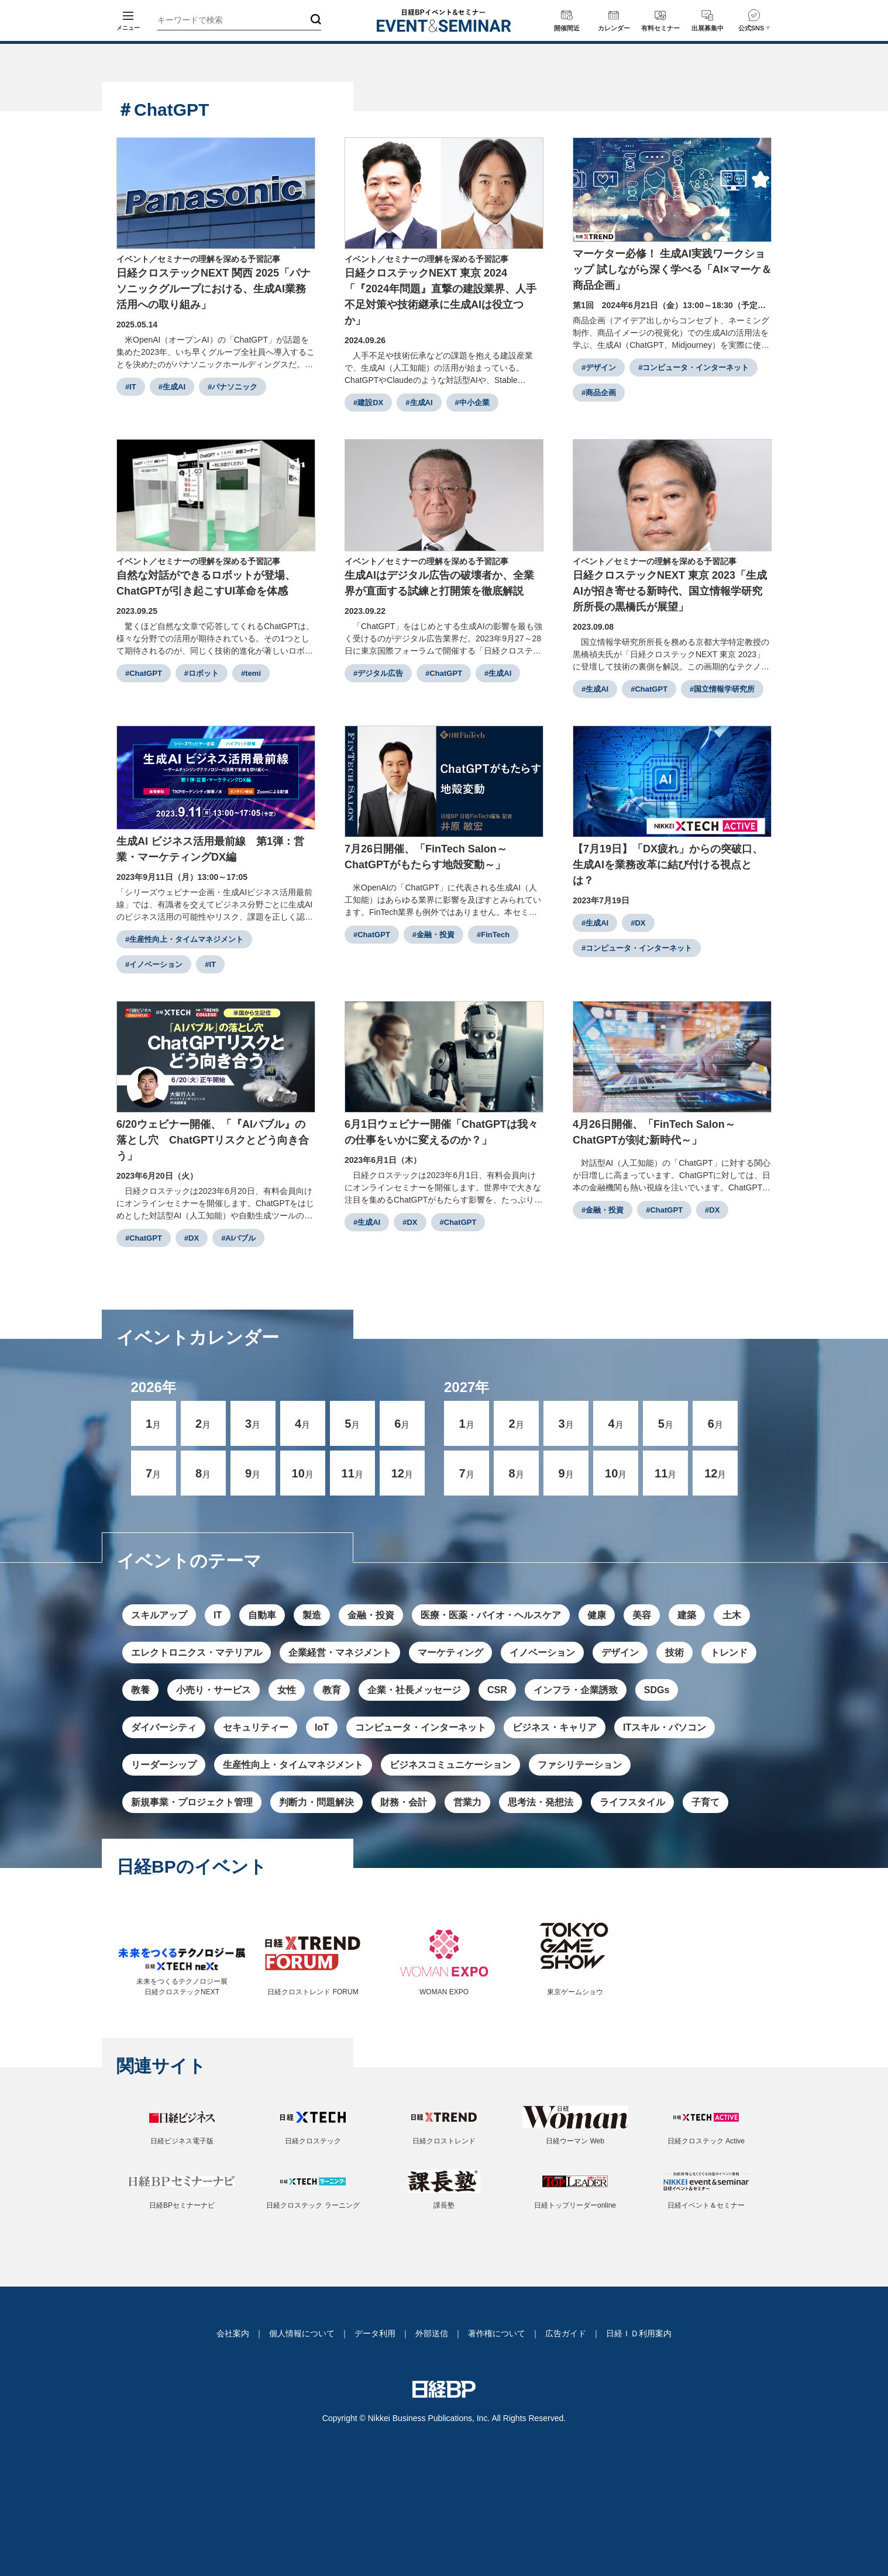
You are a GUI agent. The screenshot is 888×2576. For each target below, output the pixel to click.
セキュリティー (255, 1727)
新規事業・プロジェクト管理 (192, 1802)
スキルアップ (159, 1615)
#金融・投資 (433, 934)
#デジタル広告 (378, 673)
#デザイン (598, 367)
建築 (686, 1615)
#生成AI (172, 386)
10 (303, 1473)
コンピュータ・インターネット (420, 1727)
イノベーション (542, 1653)
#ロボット (201, 673)
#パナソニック (232, 386)
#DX (638, 922)
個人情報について (302, 2333)
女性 (286, 1690)
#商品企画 (598, 392)
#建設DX (368, 402)
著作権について (496, 2333)
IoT (322, 1727)
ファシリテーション (580, 1765)
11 (352, 1473)
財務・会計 (403, 1802)
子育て (705, 1802)
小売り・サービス (213, 1690)
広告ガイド (565, 2333)
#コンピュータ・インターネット (693, 367)
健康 (596, 1615)
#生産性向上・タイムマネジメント (184, 939)
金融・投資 (370, 1615)
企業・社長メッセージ (414, 1690)
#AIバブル (238, 1238)
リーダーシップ (164, 1765)
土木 (731, 1615)
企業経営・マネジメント (339, 1653)
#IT (130, 386)
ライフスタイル (632, 1802)
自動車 (262, 1615)
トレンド (729, 1653)
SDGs (657, 1690)
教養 (140, 1690)
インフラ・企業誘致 (576, 1690)
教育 (331, 1690)
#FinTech (493, 934)
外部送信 (431, 2333)
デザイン (620, 1653)
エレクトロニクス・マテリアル (196, 1653)
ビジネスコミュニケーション (450, 1765)
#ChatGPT (143, 673)
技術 (674, 1653)
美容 (641, 1615)
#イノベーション (154, 964)
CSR (497, 1690)
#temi (251, 673)
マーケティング (450, 1653)
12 (402, 1473)
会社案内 (232, 2333)
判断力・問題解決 (316, 1802)
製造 (311, 1615)
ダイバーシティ (164, 1727)
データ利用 (374, 2333)
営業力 (467, 1802)
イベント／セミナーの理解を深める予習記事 (198, 259)
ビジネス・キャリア (554, 1727)
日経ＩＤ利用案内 (639, 2333)
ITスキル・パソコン (664, 1727)
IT (218, 1615)
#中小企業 (472, 402)
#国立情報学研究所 (722, 689)
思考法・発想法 (540, 1802)
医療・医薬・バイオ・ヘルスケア (491, 1615)
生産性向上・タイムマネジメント (293, 1765)
